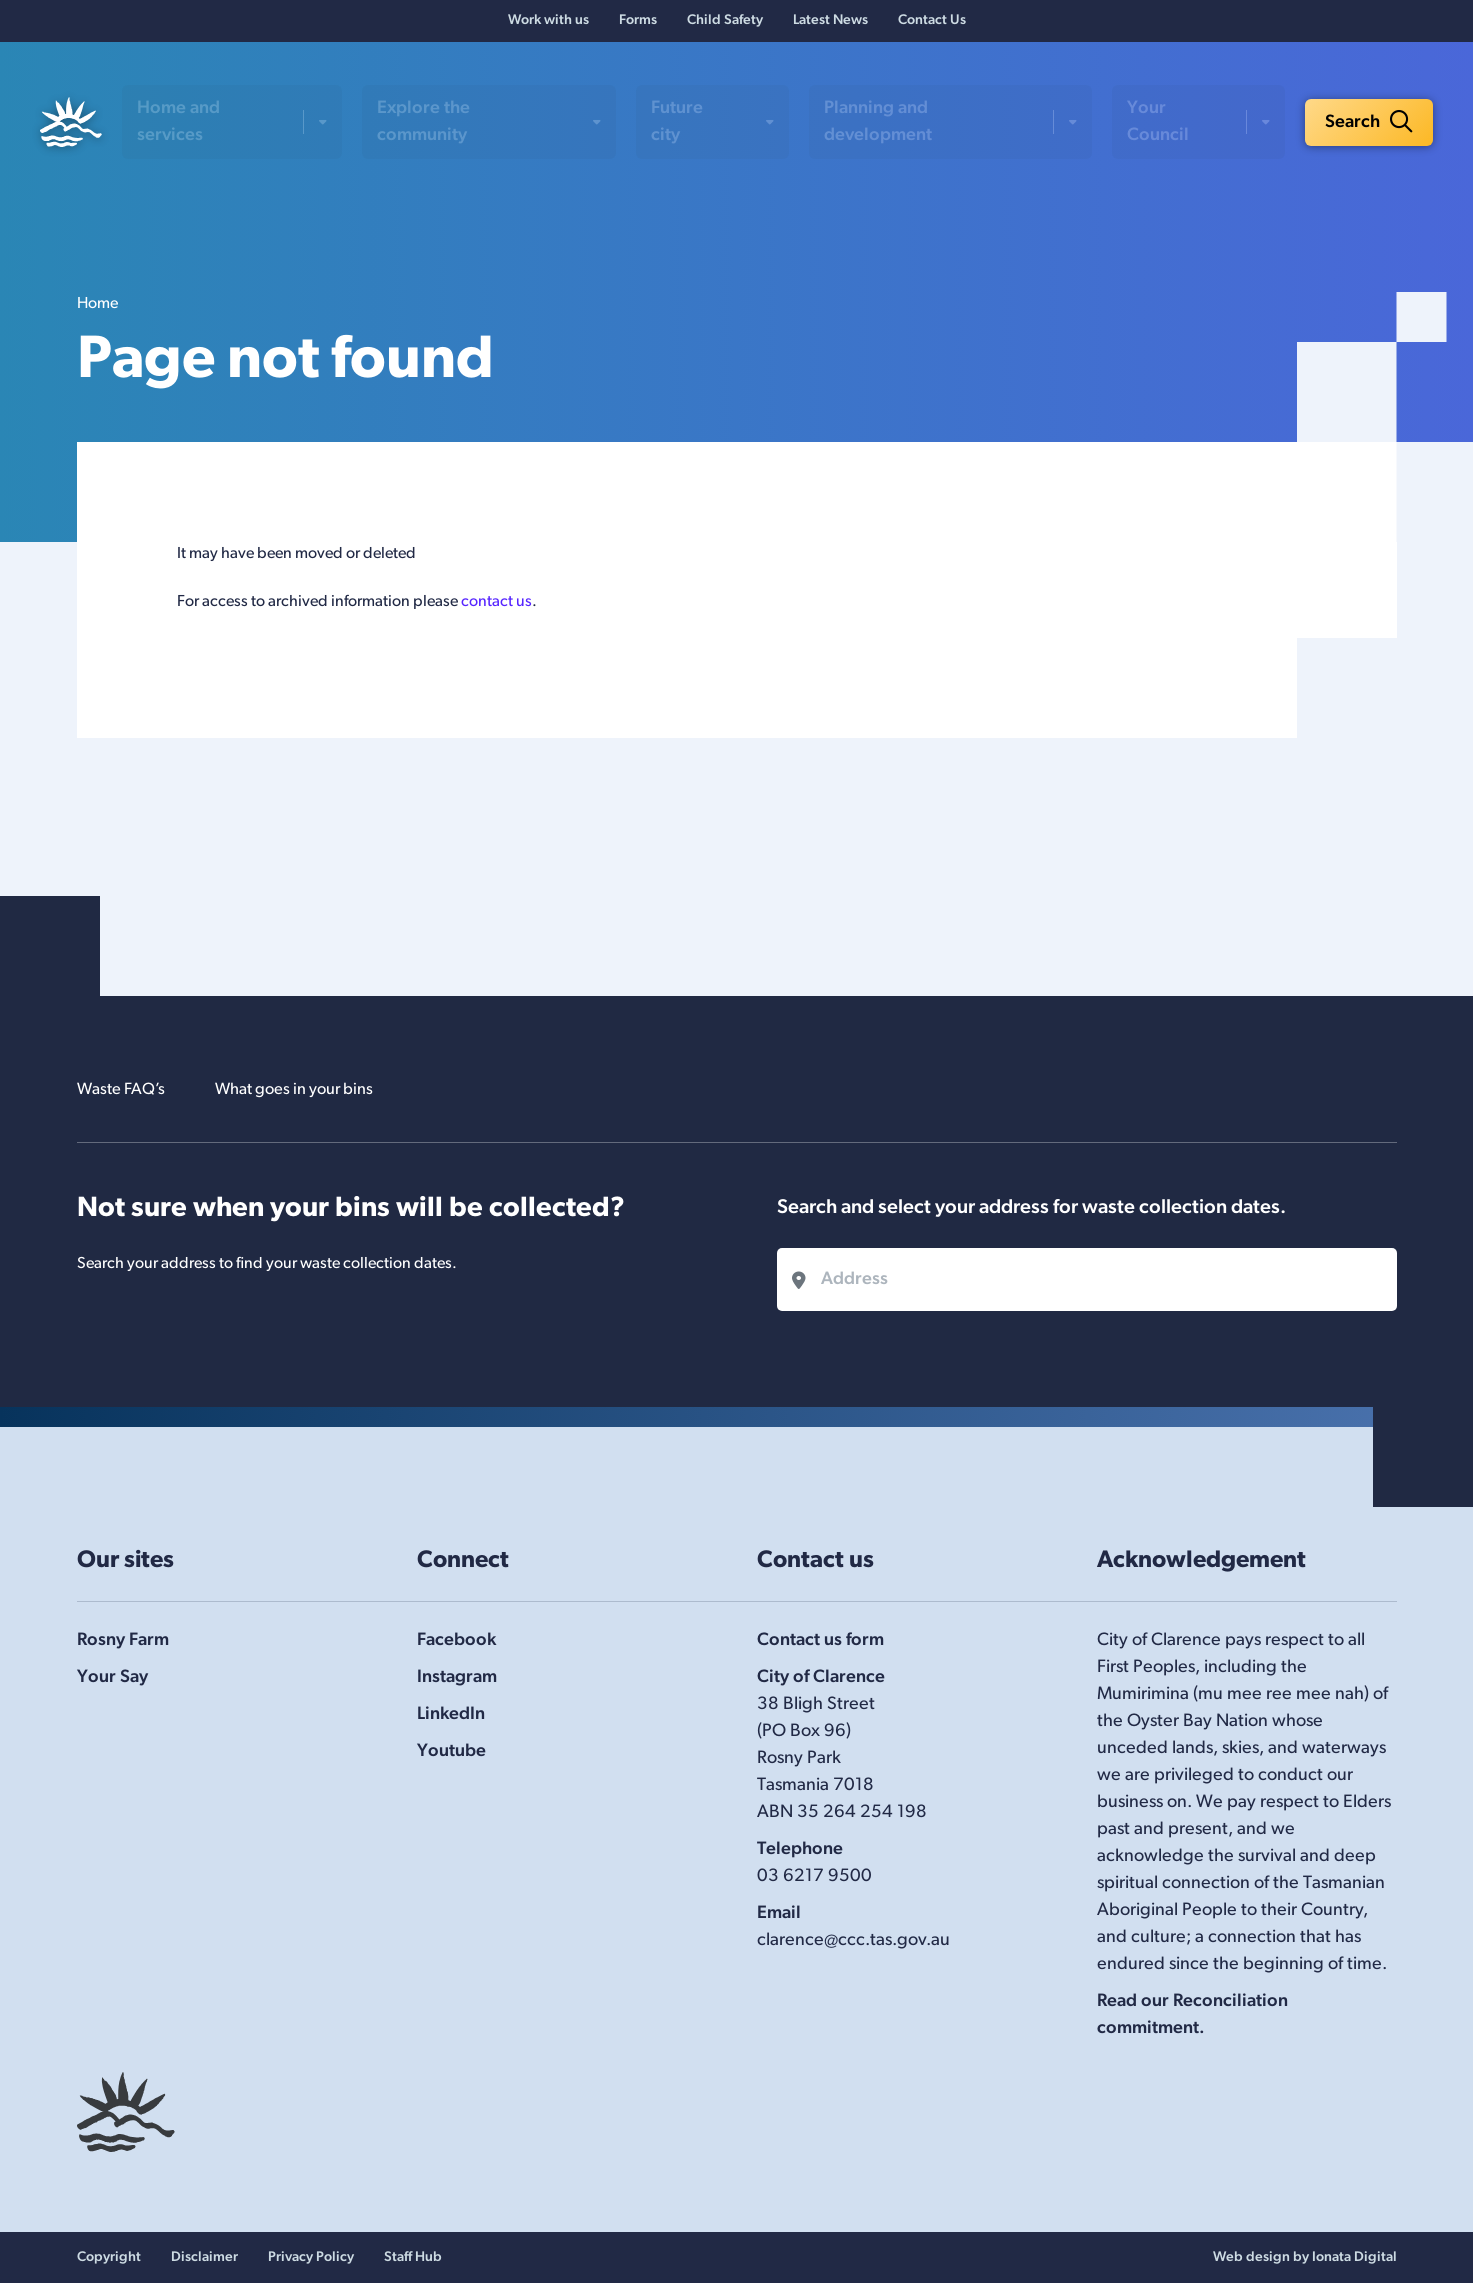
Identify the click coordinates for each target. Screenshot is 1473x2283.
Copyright (109, 2257)
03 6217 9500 (814, 1876)
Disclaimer (204, 2257)
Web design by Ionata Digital (1305, 2257)
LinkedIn (451, 1714)
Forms (638, 25)
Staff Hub (413, 2257)
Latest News (830, 25)
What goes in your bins (313, 1089)
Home (97, 312)
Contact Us (932, 25)
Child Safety (725, 25)
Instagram (457, 1677)
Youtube (451, 1751)
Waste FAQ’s (126, 1089)
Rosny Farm (123, 1640)
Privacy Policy (311, 2257)
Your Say (112, 1677)
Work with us (548, 25)
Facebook (456, 1640)
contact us (496, 610)
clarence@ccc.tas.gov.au (853, 1940)
